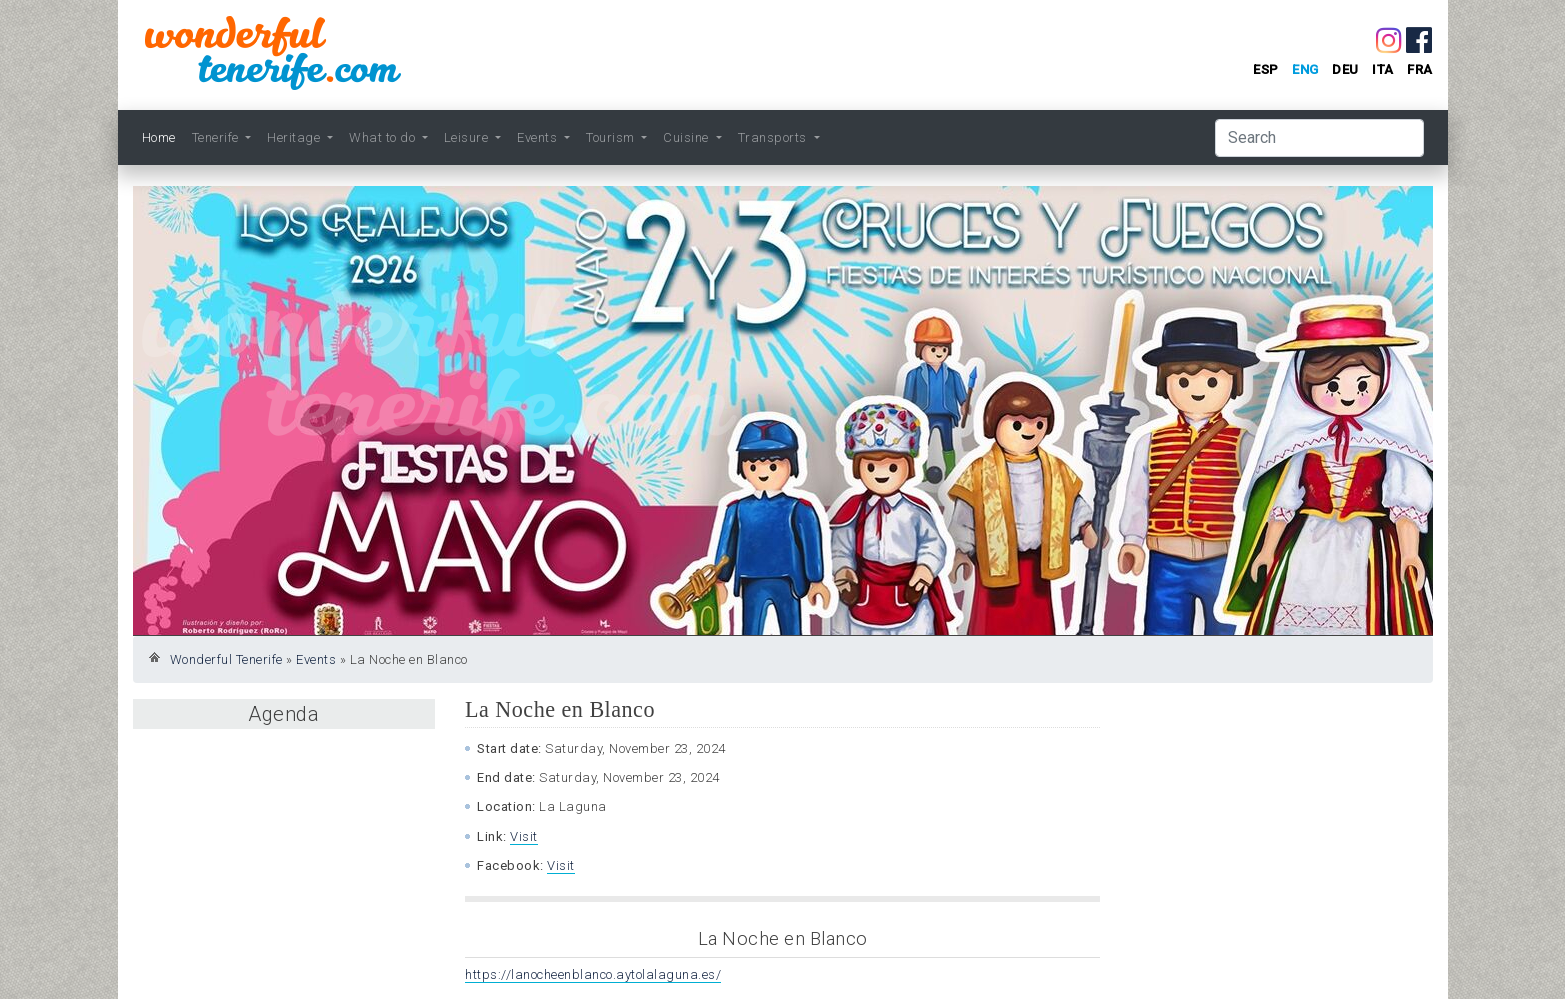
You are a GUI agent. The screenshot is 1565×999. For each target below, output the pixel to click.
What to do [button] (384, 137)
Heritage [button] (295, 137)
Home (159, 137)
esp (1266, 69)
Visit (524, 836)
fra (1420, 69)
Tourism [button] (612, 137)
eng (1305, 69)
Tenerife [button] (217, 137)
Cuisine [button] (687, 137)
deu (1345, 69)
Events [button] (539, 137)
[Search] (1319, 138)
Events (316, 659)
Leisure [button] (468, 137)
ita (1383, 69)
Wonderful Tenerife (226, 659)
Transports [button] (774, 137)
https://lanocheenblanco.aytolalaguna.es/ (593, 974)
